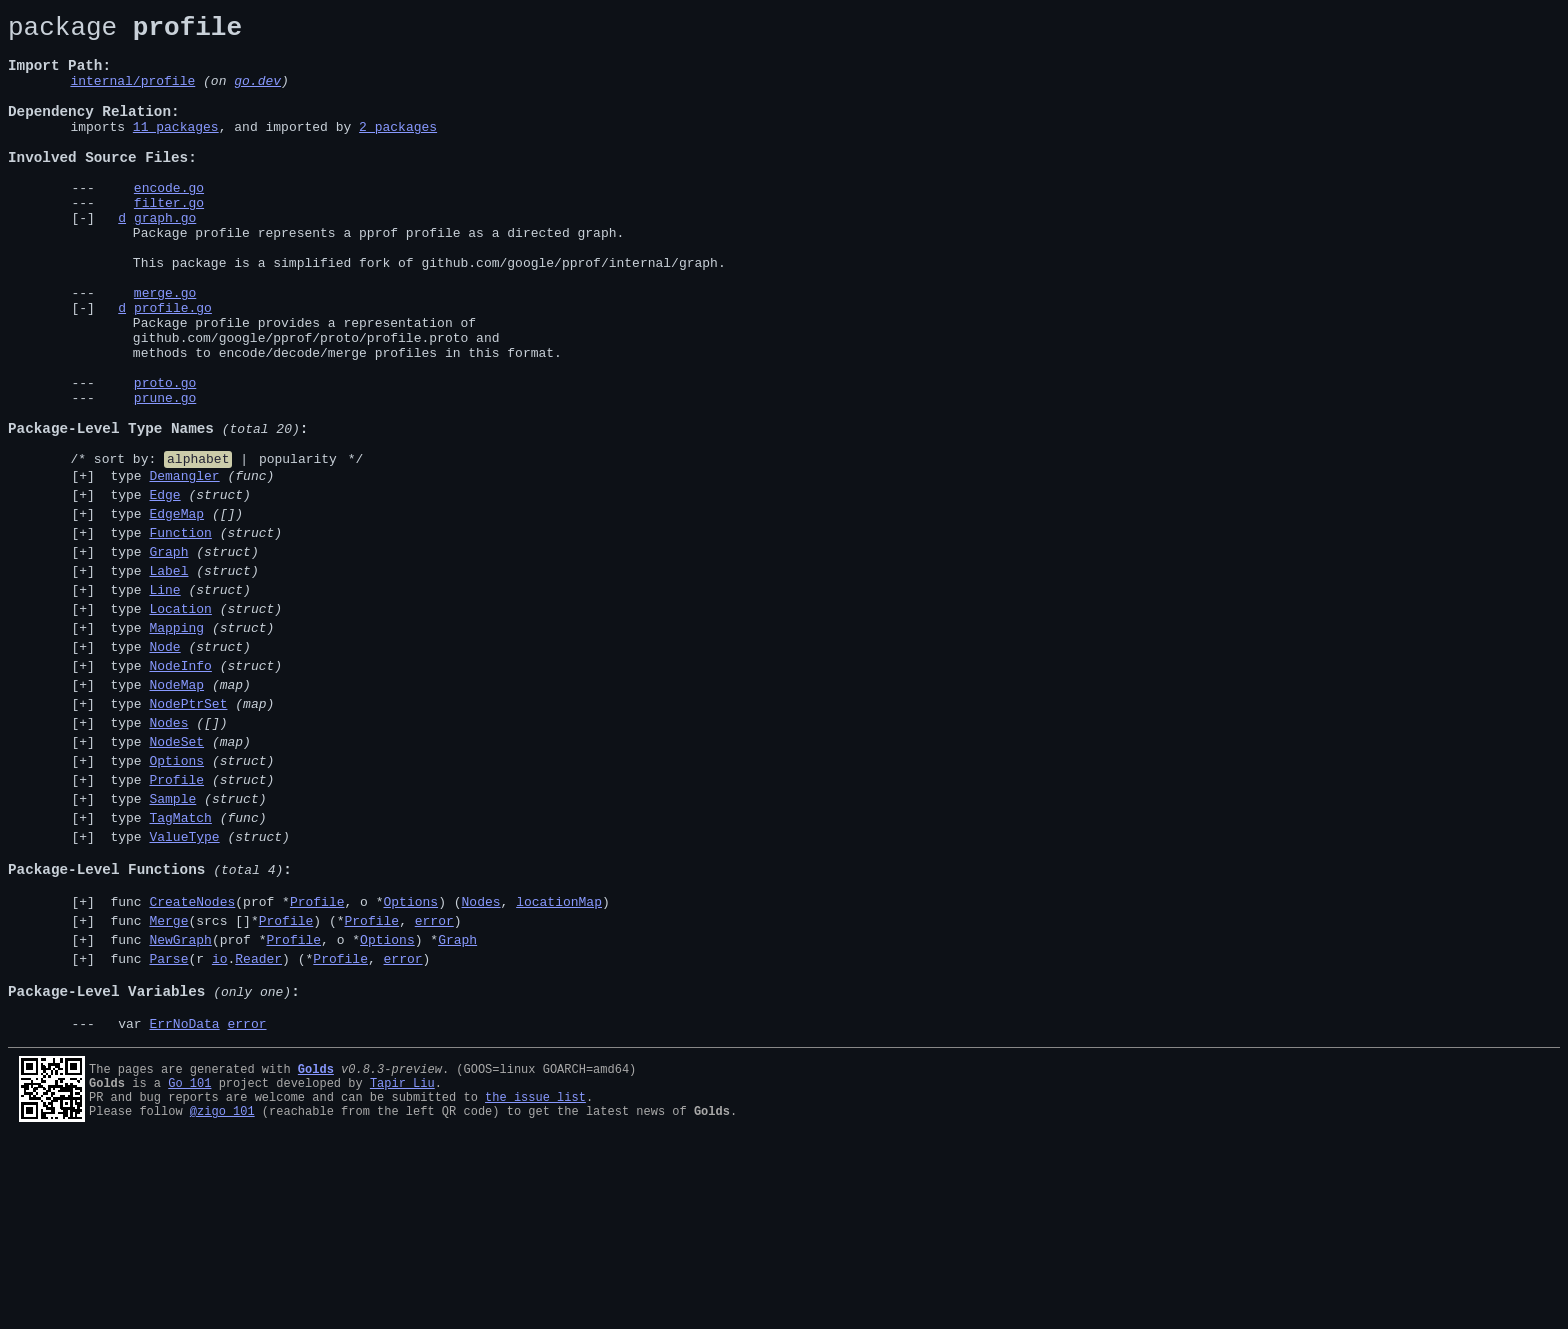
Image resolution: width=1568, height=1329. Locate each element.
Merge (168, 1085)
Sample (172, 942)
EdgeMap (176, 612)
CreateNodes (192, 1063)
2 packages (398, 150)
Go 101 (189, 1265)
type (189, 568)
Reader (258, 1129)
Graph (168, 656)
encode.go (169, 223)
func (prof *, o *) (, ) (356, 1063)
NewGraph (180, 1107)
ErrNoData (184, 1206)
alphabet (198, 548)
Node (164, 766)
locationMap (559, 1063)
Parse (168, 1129)
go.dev (257, 95)
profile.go (173, 367)
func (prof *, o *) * (290, 1107)
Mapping (176, 744)
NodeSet (176, 876)
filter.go (169, 241)
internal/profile (132, 95)
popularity (298, 548)
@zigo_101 (222, 1299)
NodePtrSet (188, 832)
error (434, 1085)
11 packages (176, 150)
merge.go (165, 349)
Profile (176, 920)
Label (168, 678)
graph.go (165, 259)
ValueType (184, 986)
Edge (164, 590)
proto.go (165, 457)
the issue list (535, 1282)
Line (164, 700)
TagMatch (180, 964)
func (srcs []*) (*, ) (282, 1085)
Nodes (168, 854)
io (220, 1129)
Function (180, 634)
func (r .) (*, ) (267, 1129)
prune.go (165, 475)
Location (180, 722)
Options (176, 898)
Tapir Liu (402, 1265)
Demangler (184, 568)
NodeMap (176, 810)
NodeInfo (180, 788)
